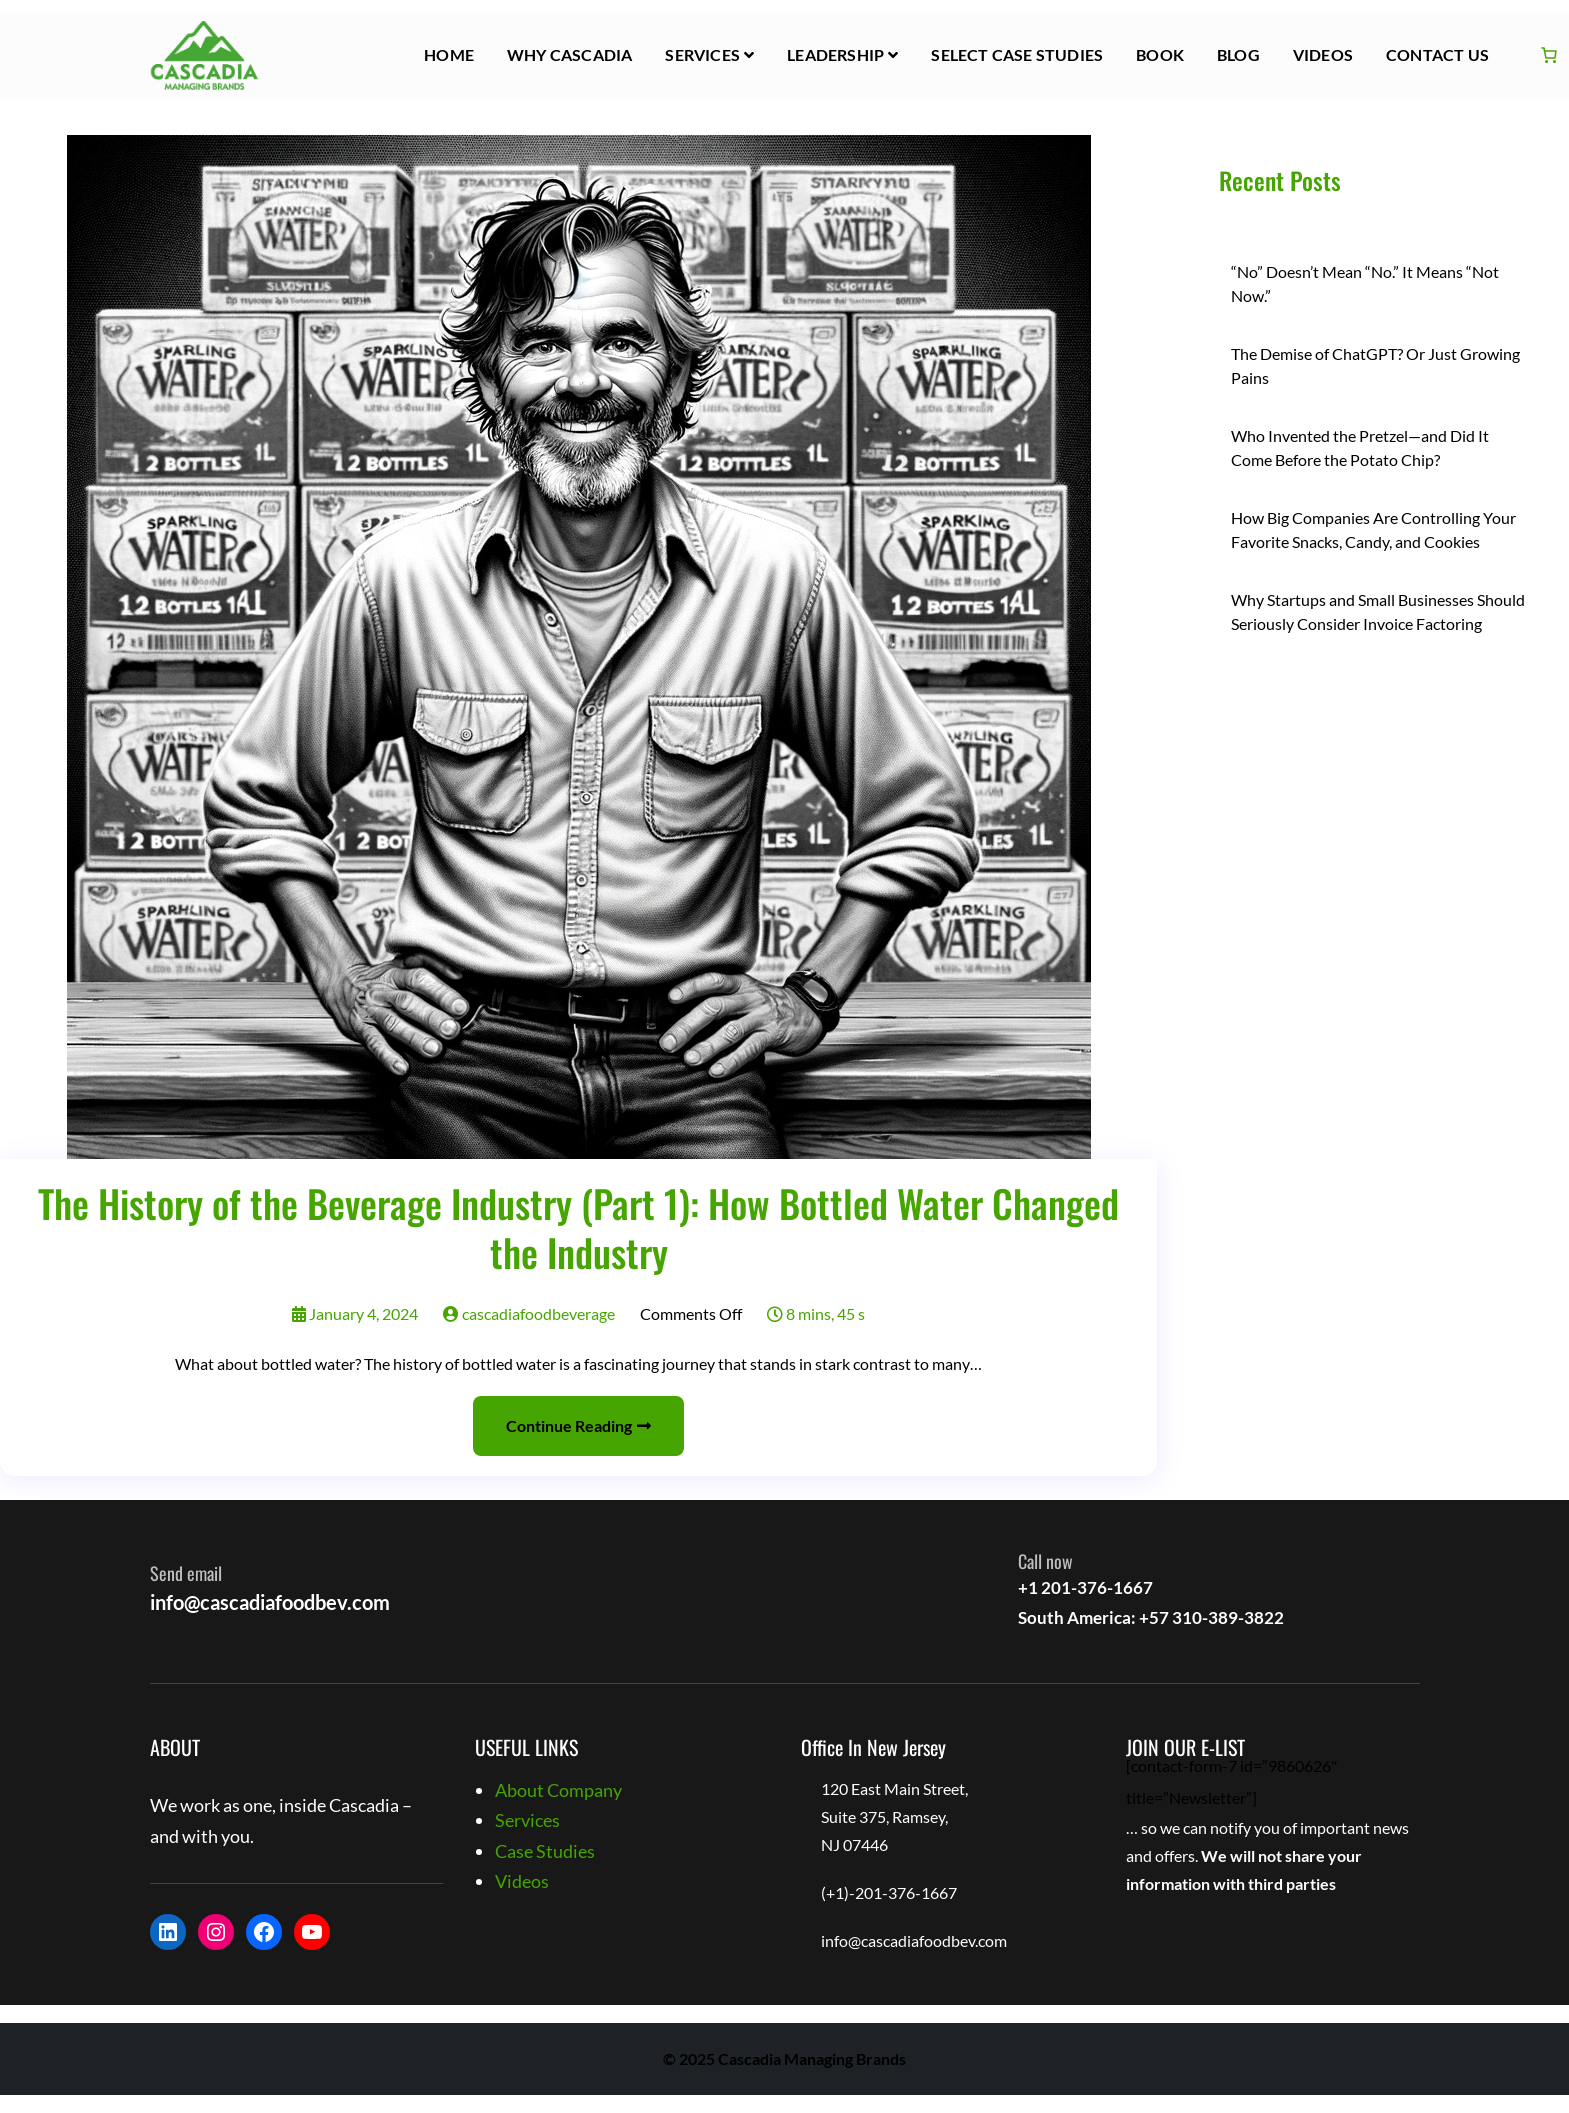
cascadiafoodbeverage (529, 1313)
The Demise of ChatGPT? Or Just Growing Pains (1375, 365)
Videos (1323, 54)
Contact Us (1437, 54)
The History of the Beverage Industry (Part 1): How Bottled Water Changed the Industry (578, 1227)
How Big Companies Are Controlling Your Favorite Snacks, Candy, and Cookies (1373, 529)
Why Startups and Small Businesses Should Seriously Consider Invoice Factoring (1378, 611)
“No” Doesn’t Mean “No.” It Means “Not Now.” (1365, 283)
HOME (449, 54)
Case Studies (545, 1851)
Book (1160, 54)
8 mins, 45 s (816, 1313)
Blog (1238, 54)
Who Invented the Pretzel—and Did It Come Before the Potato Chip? (1360, 447)
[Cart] (1549, 55)
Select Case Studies (1017, 54)
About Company (558, 1790)
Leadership (835, 54)
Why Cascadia (569, 54)
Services (702, 54)
